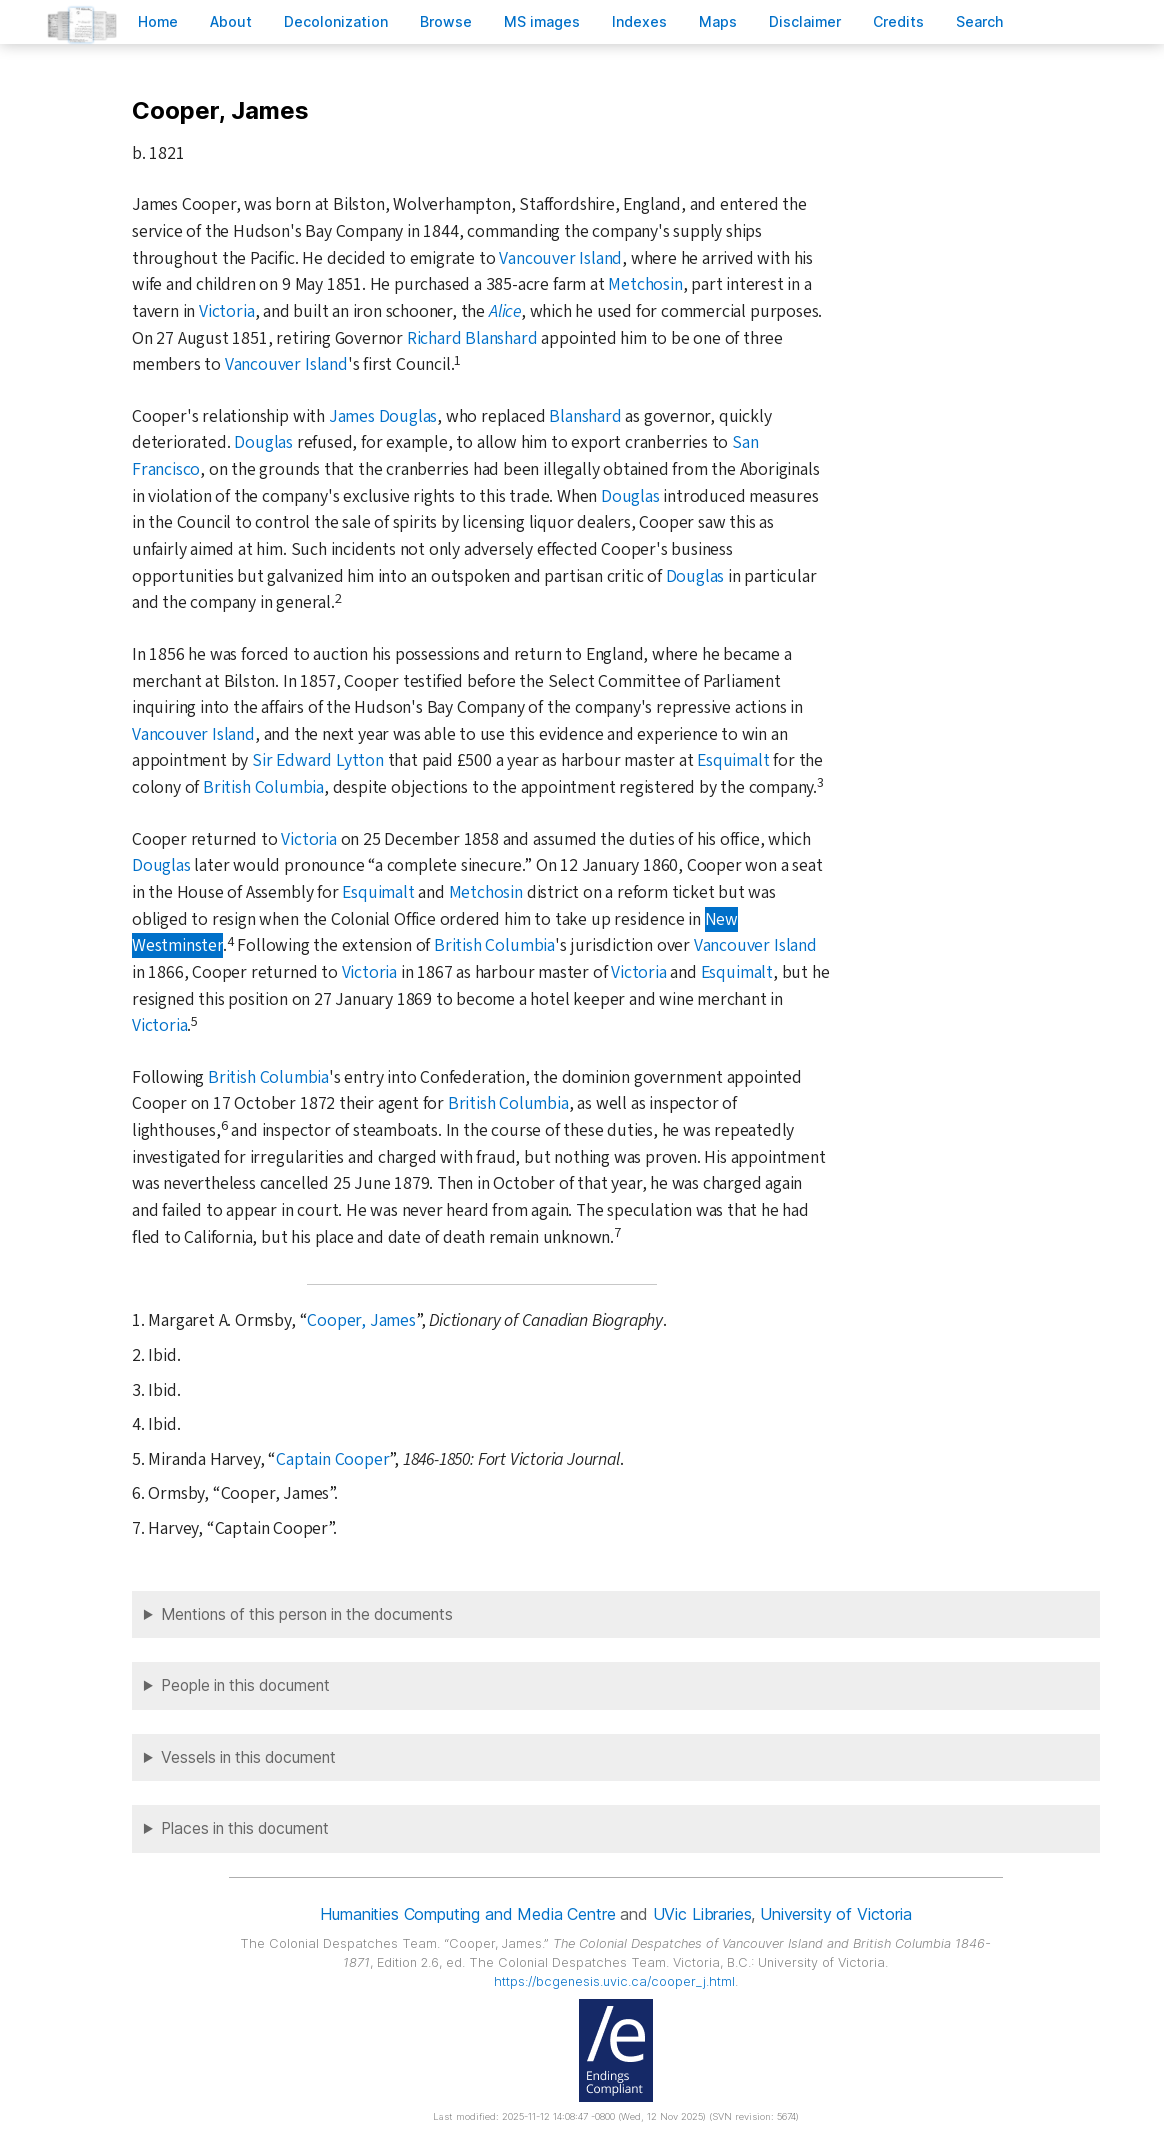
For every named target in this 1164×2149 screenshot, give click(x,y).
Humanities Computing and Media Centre (467, 1914)
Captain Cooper (332, 1459)
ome (158, 21)
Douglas (263, 442)
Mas (718, 21)
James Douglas (383, 416)
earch (980, 21)
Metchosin (645, 284)
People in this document (245, 1685)
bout (231, 21)
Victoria (226, 311)
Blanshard (585, 416)
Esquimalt (733, 760)
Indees (639, 21)
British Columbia (263, 787)
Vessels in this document (248, 1757)
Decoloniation (336, 21)
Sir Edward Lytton (318, 760)
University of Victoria (835, 1914)
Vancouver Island (560, 258)
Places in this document (245, 1828)
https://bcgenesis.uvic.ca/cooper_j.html (614, 1981)
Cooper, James (361, 1320)
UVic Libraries (702, 1914)
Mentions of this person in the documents (307, 1614)
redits (898, 21)
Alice (505, 311)
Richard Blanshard (472, 338)
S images (542, 21)
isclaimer (805, 21)
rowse (446, 21)
